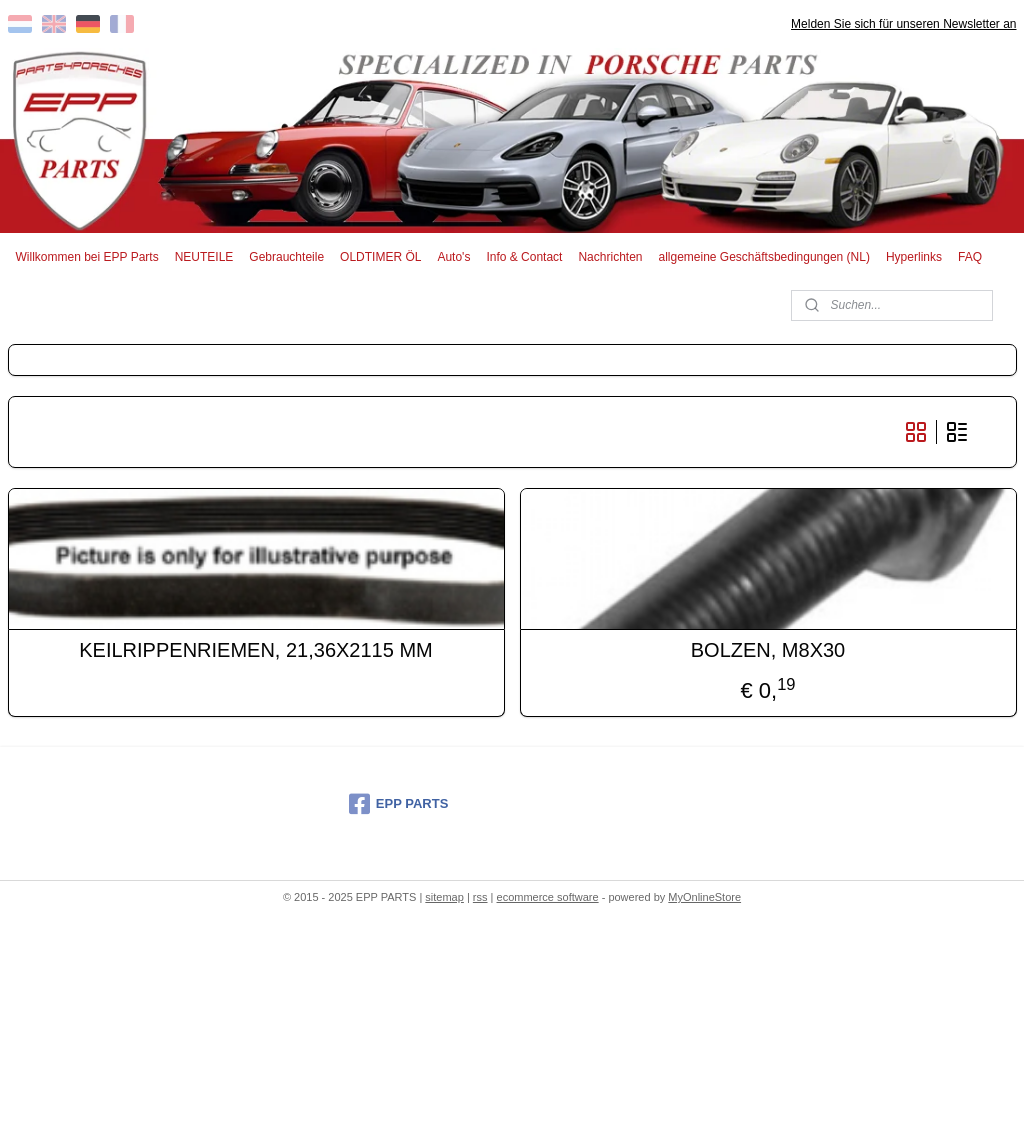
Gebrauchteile (286, 257)
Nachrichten (610, 257)
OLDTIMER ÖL (380, 257)
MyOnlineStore (704, 897)
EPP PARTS (398, 804)
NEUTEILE (204, 257)
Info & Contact (524, 257)
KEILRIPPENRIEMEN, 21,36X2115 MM (255, 650)
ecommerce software (548, 897)
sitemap (444, 897)
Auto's (453, 257)
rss (480, 897)
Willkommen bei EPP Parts (87, 257)
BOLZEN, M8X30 (768, 650)
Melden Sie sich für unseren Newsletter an (903, 24)
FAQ (970, 257)
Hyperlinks (914, 257)
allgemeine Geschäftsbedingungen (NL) (763, 257)
